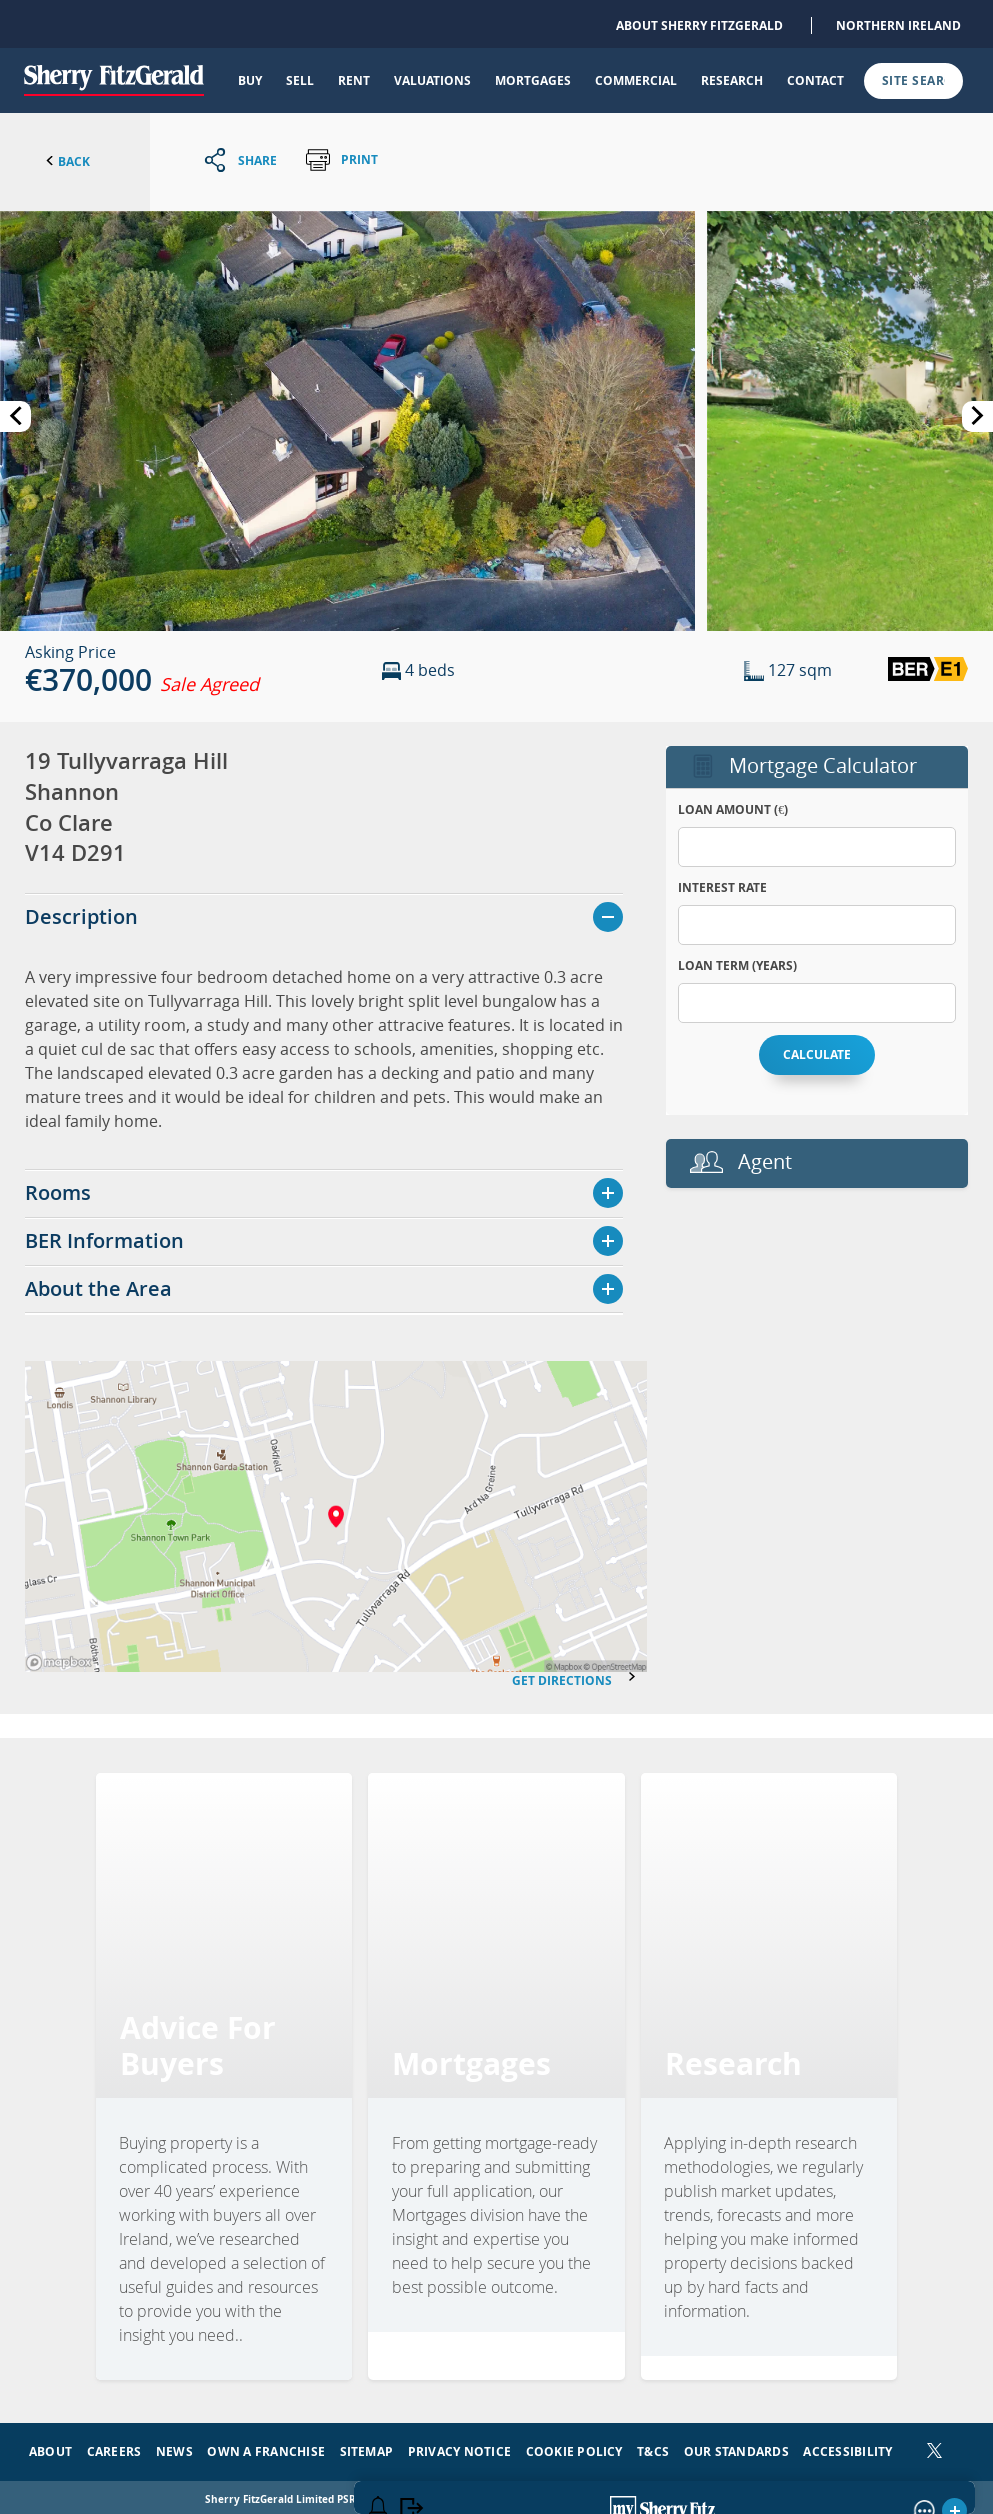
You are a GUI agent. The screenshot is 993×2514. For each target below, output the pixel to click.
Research (732, 80)
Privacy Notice (459, 2445)
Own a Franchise (266, 2445)
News (174, 2445)
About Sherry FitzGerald (699, 25)
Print (342, 160)
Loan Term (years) (737, 965)
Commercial (636, 80)
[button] (347, 419)
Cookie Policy (574, 2445)
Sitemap (367, 2445)
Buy (250, 80)
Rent (354, 80)
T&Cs (653, 2445)
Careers (114, 2445)
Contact (815, 80)
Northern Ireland (898, 25)
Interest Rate (722, 887)
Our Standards (736, 2445)
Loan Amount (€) (733, 809)
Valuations (432, 80)
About (50, 2445)
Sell (300, 80)
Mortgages (533, 80)
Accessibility (847, 2445)
